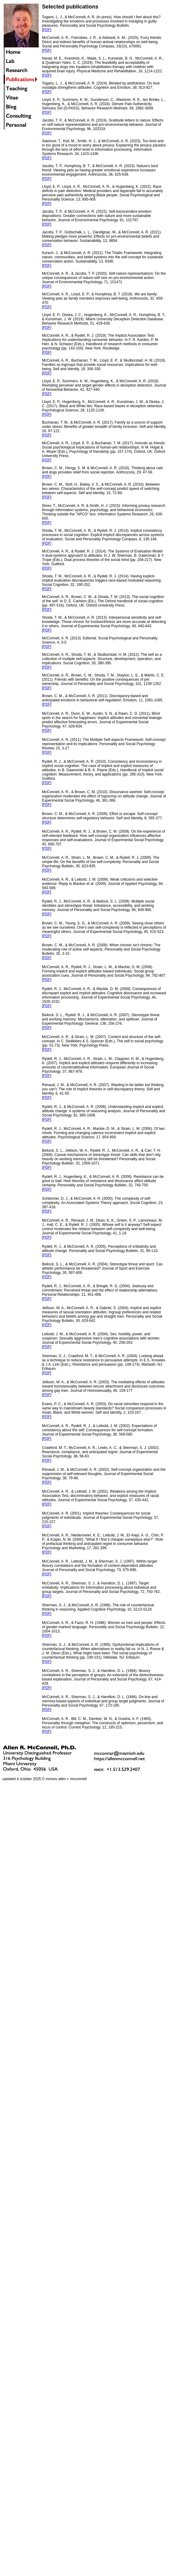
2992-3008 (144, 108)
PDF (46, 30)
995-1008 (87, 1115)
